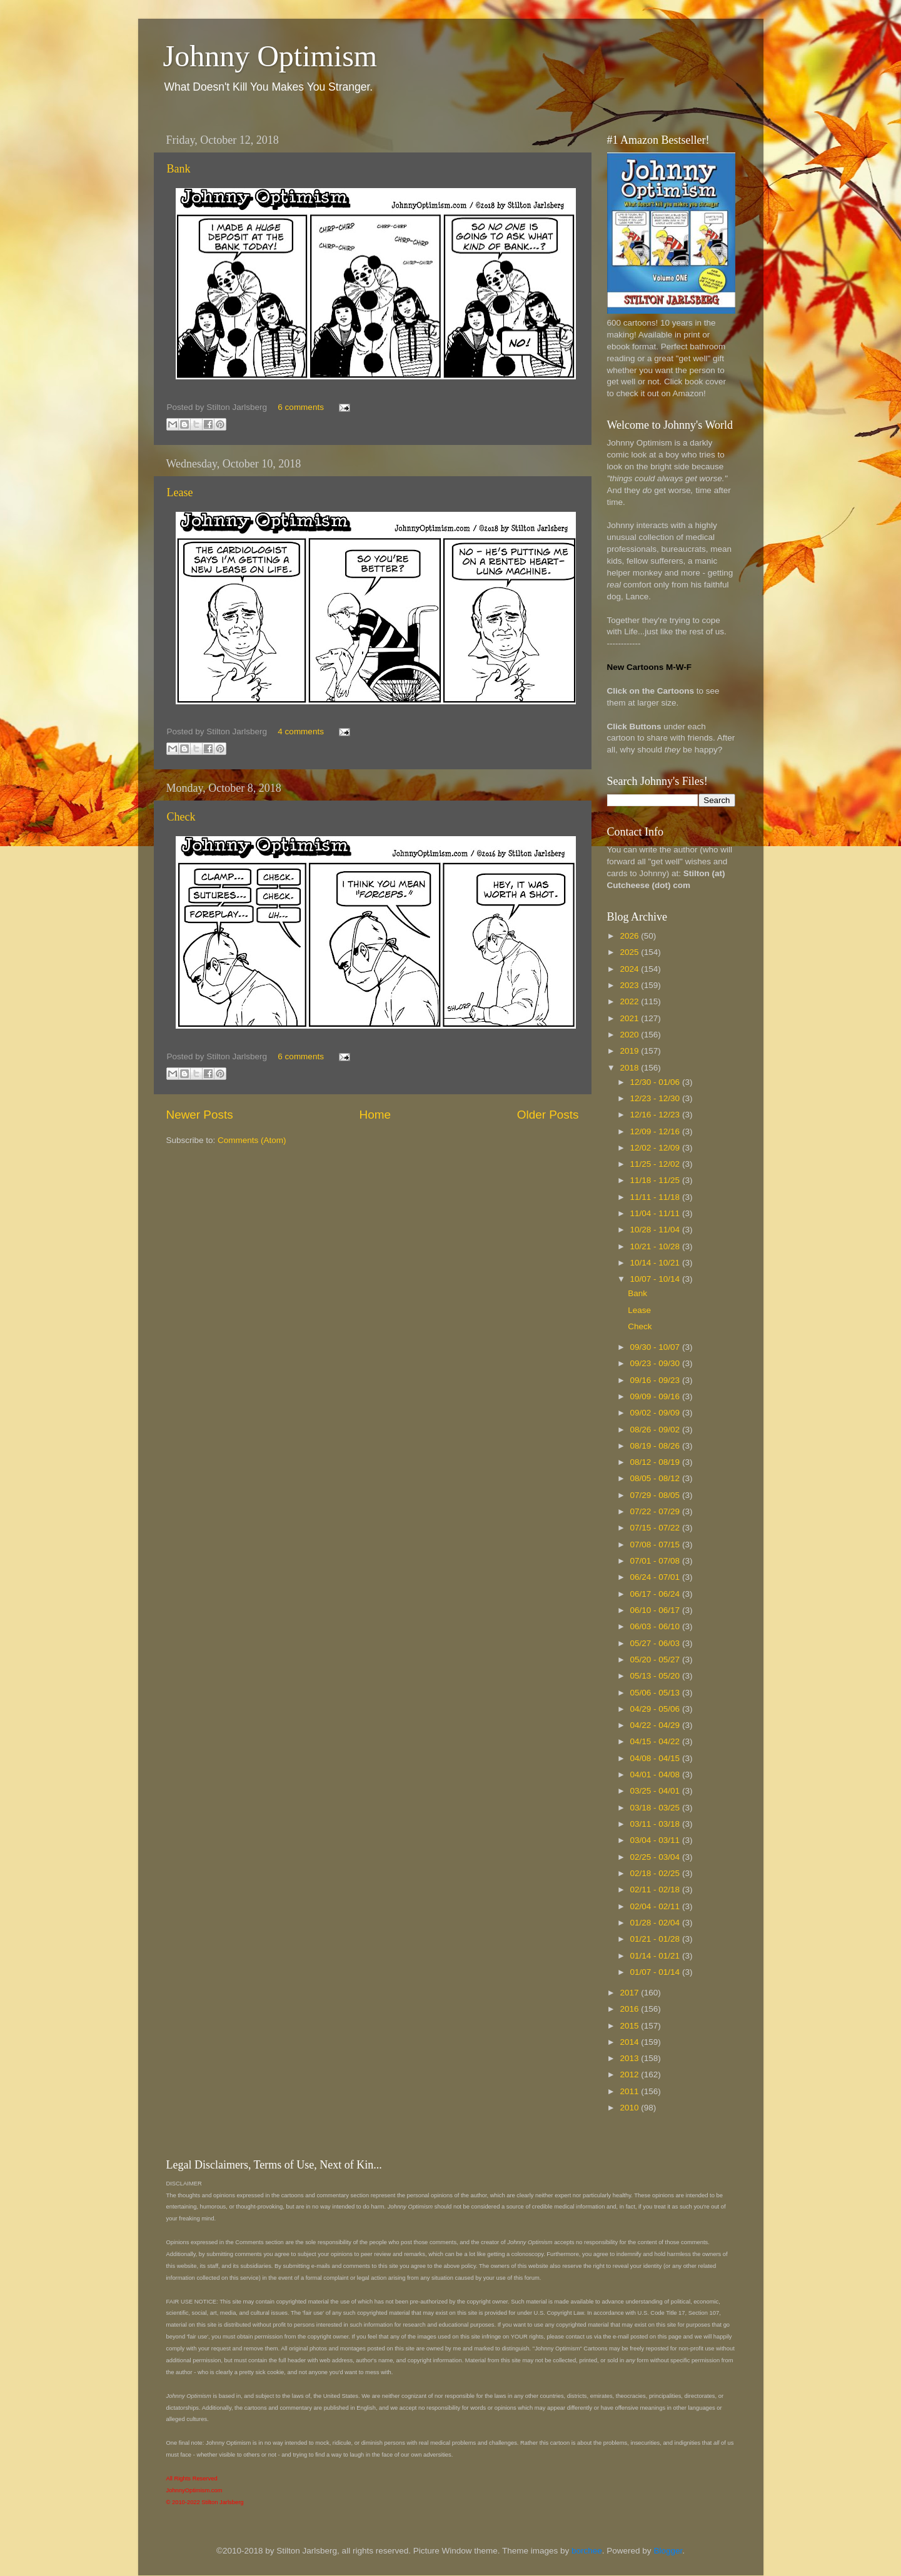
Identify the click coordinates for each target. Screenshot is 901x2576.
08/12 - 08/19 (656, 1462)
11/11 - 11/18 (656, 1197)
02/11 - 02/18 (656, 1889)
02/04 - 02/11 (656, 1906)
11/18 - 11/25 (656, 1180)
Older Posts (548, 1114)
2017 (630, 1992)
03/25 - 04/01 (656, 1790)
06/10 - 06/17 (656, 1610)
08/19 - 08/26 (656, 1445)
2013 (630, 2058)
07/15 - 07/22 (656, 1527)
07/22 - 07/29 (656, 1511)
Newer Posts (199, 1114)
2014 (630, 2042)
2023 (630, 985)
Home (375, 1114)
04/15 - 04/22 (656, 1741)
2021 (630, 1018)
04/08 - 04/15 (656, 1758)
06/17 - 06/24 (656, 1594)
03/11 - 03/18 (656, 1824)
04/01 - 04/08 (656, 1774)
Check (181, 817)
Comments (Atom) (252, 1140)
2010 (630, 2107)
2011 (630, 2091)
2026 (630, 936)
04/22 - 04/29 (656, 1725)
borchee (586, 2550)
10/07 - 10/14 (656, 1279)
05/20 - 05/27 (656, 1659)
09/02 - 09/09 (656, 1412)
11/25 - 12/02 (656, 1164)
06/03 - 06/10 (656, 1626)
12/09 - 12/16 (656, 1131)
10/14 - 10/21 (656, 1262)
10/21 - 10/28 (656, 1246)
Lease (180, 492)
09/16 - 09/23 (656, 1380)
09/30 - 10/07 (656, 1347)
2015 (630, 2025)
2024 (630, 969)
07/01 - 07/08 (656, 1560)
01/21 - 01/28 (656, 1939)
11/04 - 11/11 (656, 1213)
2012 (630, 2074)
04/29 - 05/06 (656, 1709)
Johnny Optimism (270, 55)
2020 (630, 1034)
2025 (630, 952)
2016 (630, 2009)
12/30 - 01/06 (656, 1082)
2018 (630, 1067)
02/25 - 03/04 (656, 1857)
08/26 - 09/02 (656, 1429)
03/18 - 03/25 (656, 1807)
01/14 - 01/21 (656, 1955)
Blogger (667, 2550)
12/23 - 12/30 (656, 1098)
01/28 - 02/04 (656, 1922)
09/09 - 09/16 (656, 1396)
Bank (179, 168)
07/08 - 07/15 (656, 1544)
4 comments (301, 731)
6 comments (301, 407)
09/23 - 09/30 (656, 1363)
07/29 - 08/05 (656, 1495)
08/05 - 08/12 (656, 1478)
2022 (630, 1001)
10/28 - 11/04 (656, 1229)
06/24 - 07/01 (656, 1577)
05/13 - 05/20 (656, 1675)
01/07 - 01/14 (656, 1972)
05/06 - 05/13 (656, 1692)
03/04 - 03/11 (656, 1840)
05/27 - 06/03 (656, 1643)
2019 (630, 1051)
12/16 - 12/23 (656, 1114)
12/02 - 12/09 (656, 1147)
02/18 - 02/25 (656, 1873)
